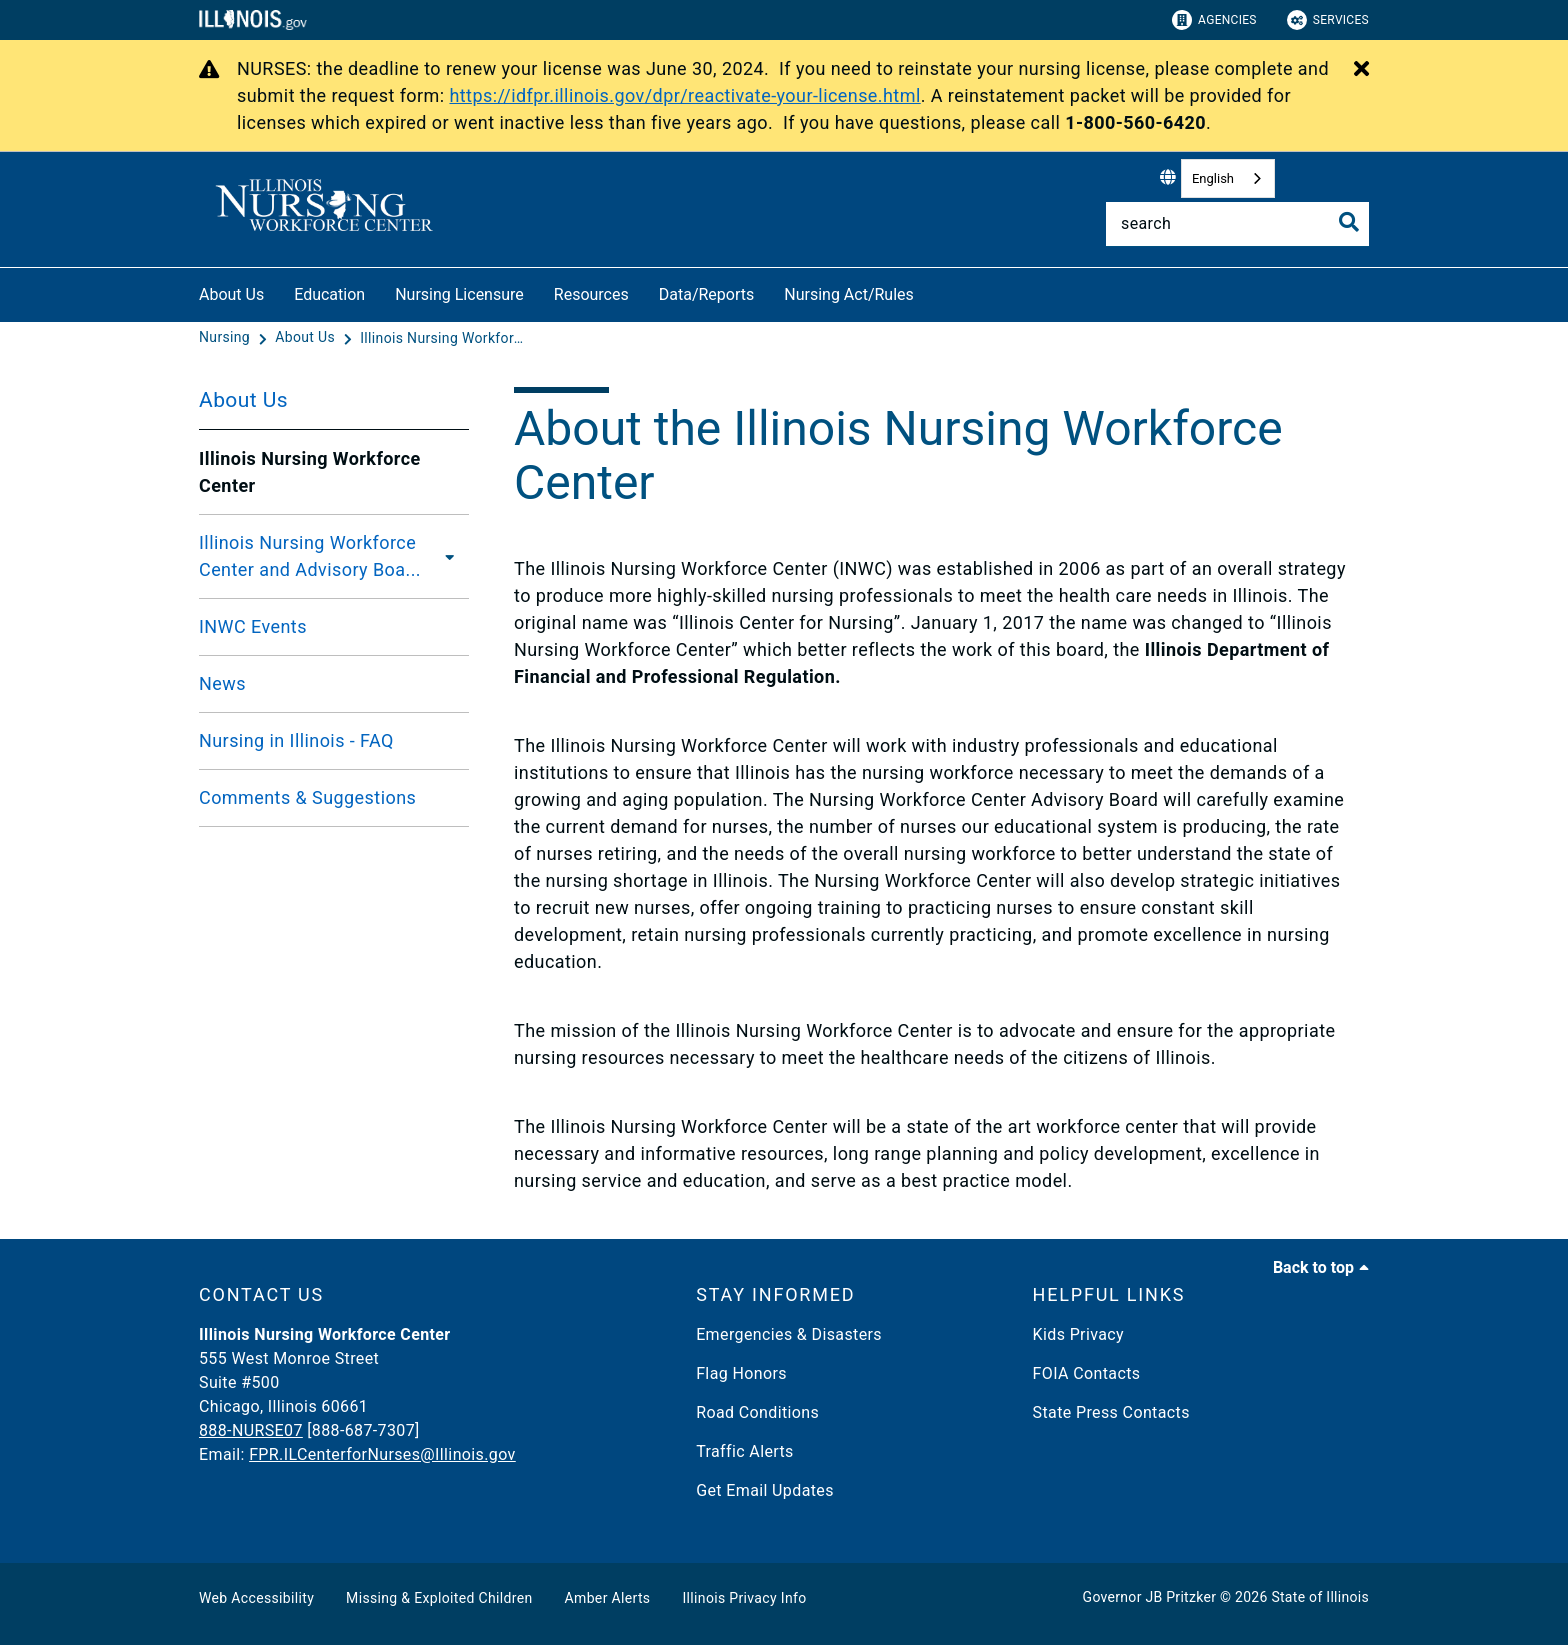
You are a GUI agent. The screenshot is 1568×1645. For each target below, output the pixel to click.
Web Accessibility (256, 1598)
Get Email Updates (765, 1490)
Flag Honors (741, 1373)
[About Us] (307, 338)
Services (1328, 20)
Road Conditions (757, 1412)
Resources (591, 294)
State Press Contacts (1111, 1412)
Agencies (1214, 20)
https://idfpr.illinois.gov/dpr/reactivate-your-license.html (684, 95)
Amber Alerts (608, 1598)
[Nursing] (226, 338)
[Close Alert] (1361, 70)
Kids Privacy (1078, 1334)
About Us (231, 294)
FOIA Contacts (1087, 1373)
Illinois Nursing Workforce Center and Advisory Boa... (310, 556)
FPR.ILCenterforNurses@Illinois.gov (382, 1454)
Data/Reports (707, 294)
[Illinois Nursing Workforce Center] (445, 338)
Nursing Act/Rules (849, 294)
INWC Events (253, 626)
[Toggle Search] (1349, 222)
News (222, 683)
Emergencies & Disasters (789, 1334)
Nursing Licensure (459, 294)
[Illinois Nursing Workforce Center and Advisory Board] (454, 556)
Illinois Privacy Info (744, 1598)
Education (329, 294)
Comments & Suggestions (307, 797)
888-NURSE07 (251, 1430)
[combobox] (1228, 178)
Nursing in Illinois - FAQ (296, 740)
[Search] (1237, 224)
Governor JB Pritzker (1150, 1597)
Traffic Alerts (745, 1451)
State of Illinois (1320, 1597)
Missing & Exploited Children (439, 1598)
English (1213, 178)
